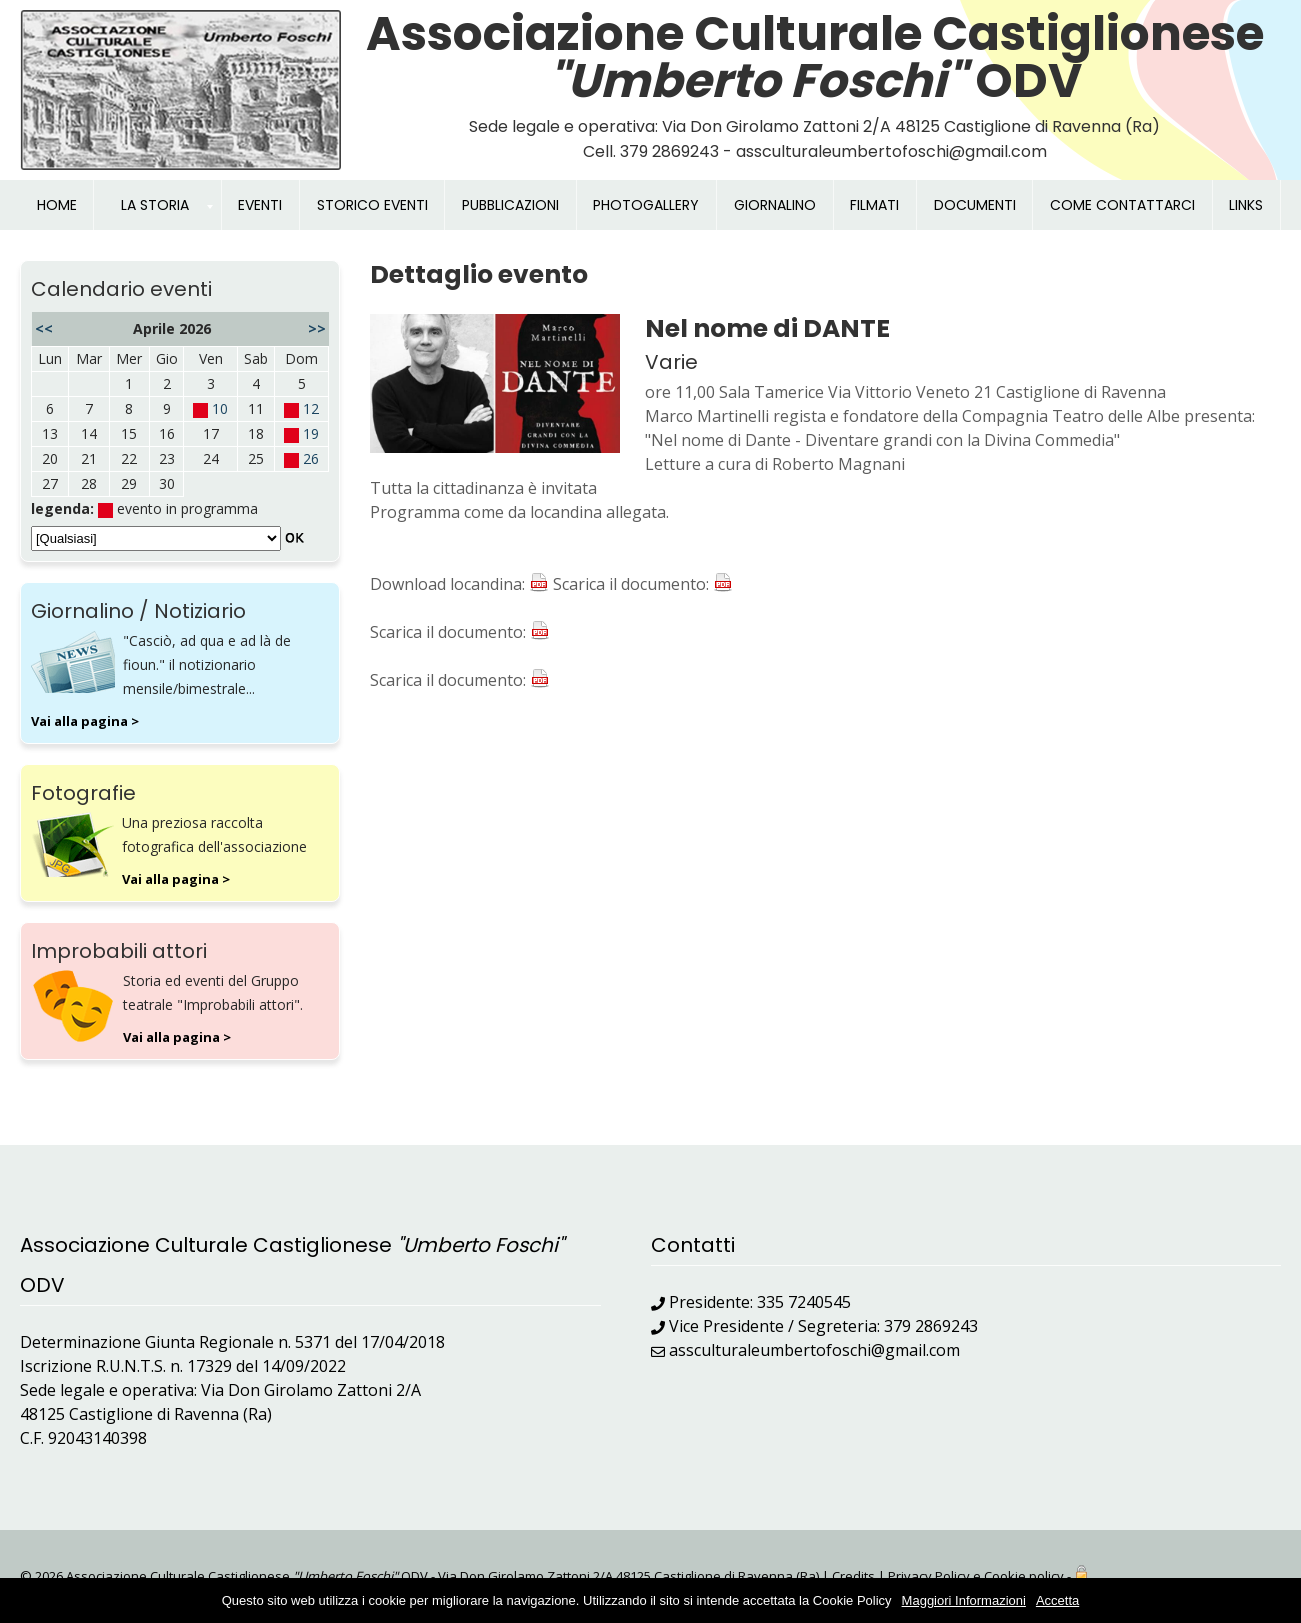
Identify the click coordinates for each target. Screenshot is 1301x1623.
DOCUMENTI (975, 205)
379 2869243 (931, 1326)
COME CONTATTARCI (1122, 205)
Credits (853, 1576)
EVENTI (260, 205)
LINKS (1246, 205)
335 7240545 (804, 1302)
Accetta (1057, 1600)
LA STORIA (155, 205)
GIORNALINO (775, 205)
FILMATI (874, 205)
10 (220, 408)
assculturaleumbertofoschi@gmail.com (814, 1350)
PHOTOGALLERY (646, 205)
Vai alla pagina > (85, 721)
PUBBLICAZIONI (510, 205)
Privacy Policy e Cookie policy (976, 1576)
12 (311, 408)
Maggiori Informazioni (964, 1600)
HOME (57, 205)
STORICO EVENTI (372, 205)
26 (311, 458)
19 (311, 433)
